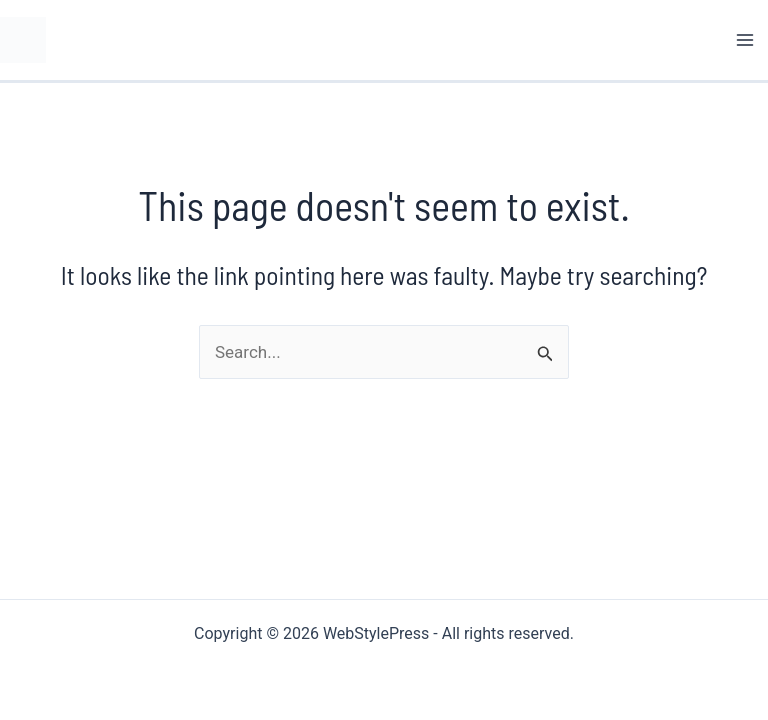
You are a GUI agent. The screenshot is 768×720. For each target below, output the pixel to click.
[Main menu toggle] (746, 40)
